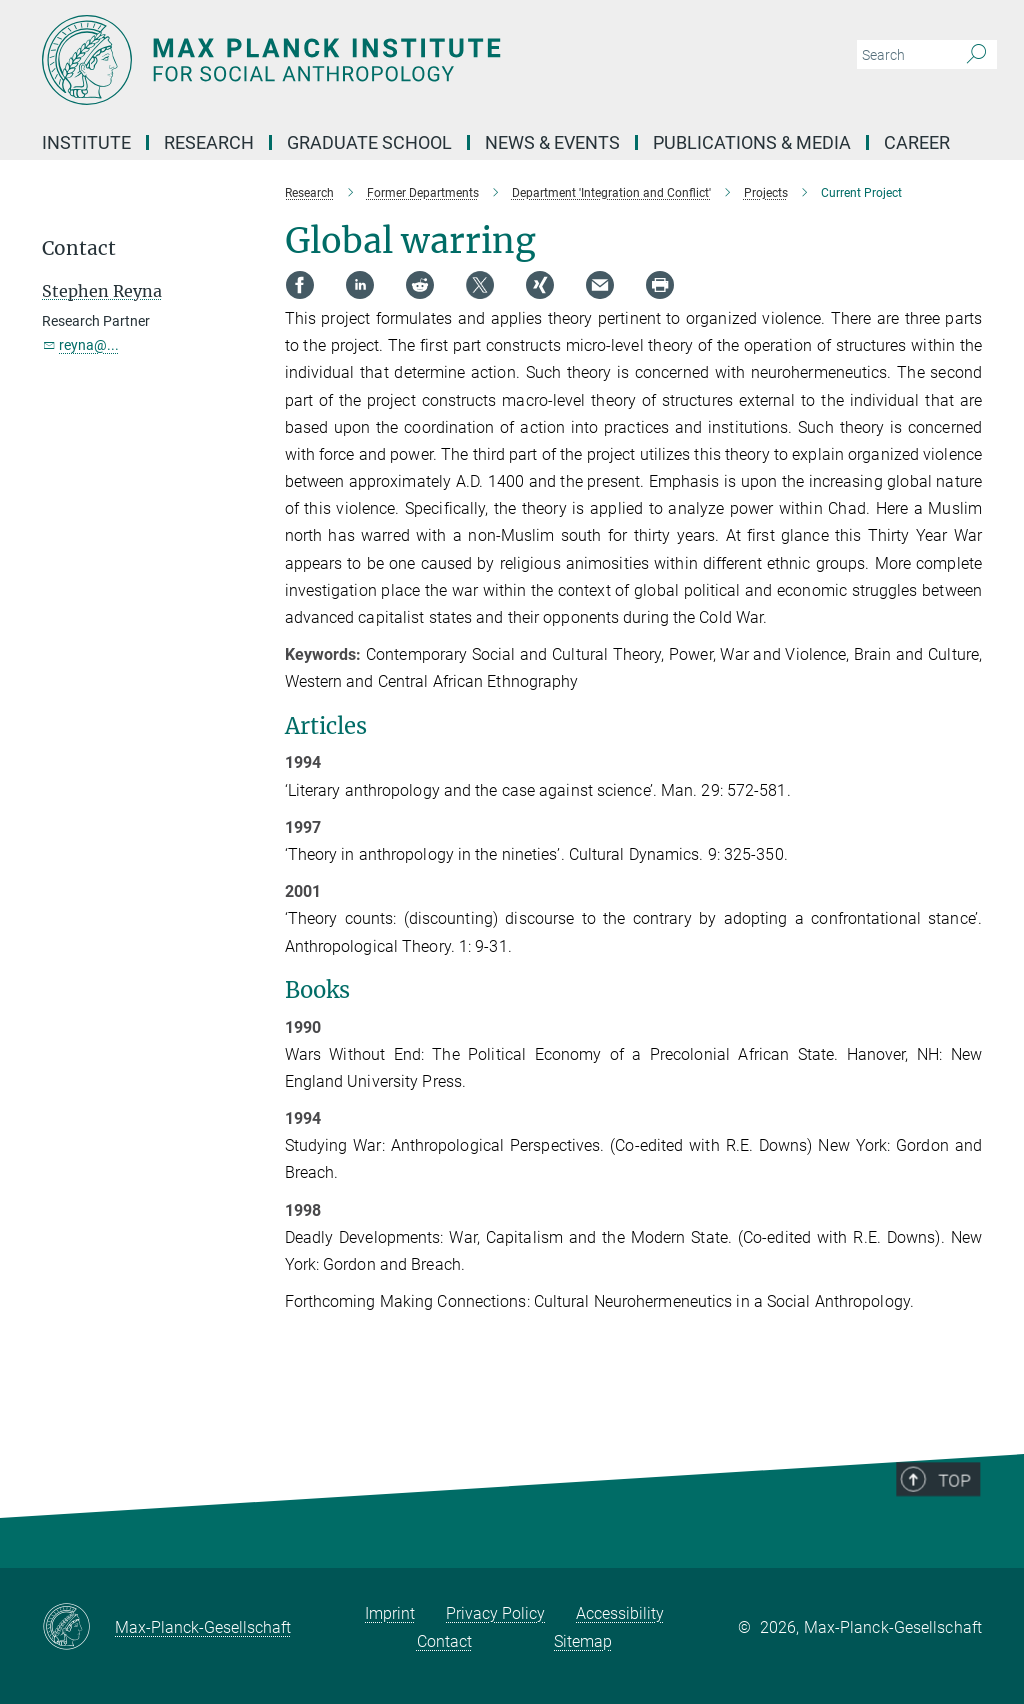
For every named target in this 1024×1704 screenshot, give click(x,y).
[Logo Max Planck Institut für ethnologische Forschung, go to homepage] (417, 60)
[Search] (976, 55)
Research (209, 142)
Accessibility (620, 1613)
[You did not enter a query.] (904, 55)
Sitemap (583, 1641)
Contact (444, 1641)
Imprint (390, 1613)
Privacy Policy (495, 1613)
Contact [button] (79, 248)
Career (917, 142)
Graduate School (369, 142)
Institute (86, 142)
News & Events (552, 142)
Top (961, 1519)
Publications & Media (752, 142)
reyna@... (89, 345)
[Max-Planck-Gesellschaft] (78, 1628)
